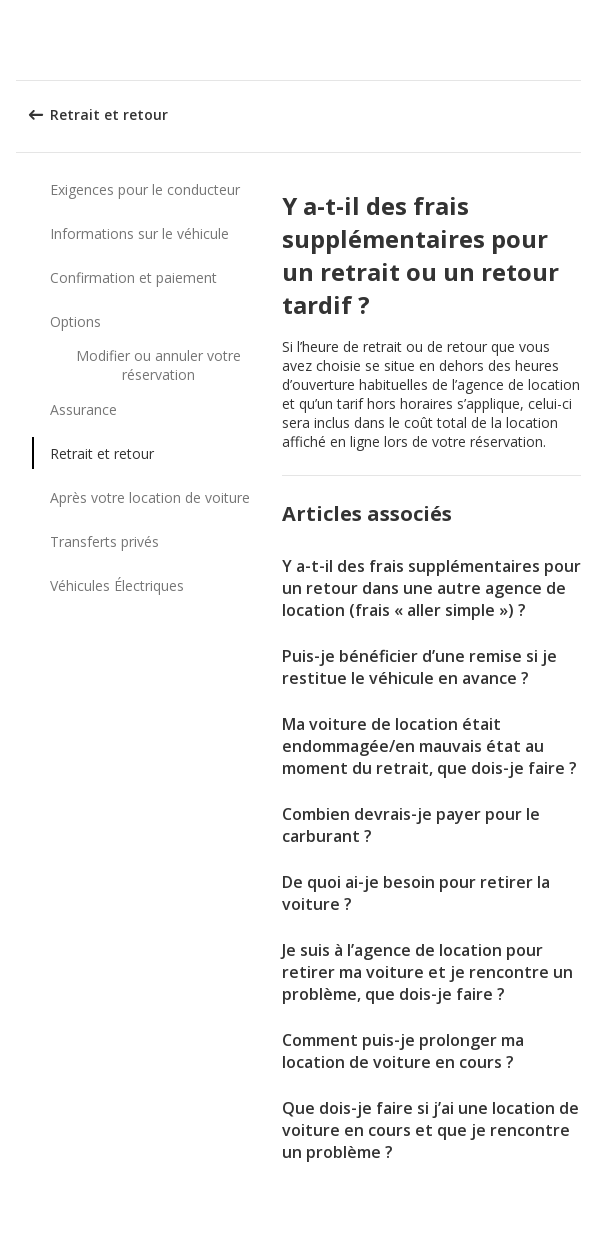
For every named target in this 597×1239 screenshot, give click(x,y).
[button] (575, 40)
